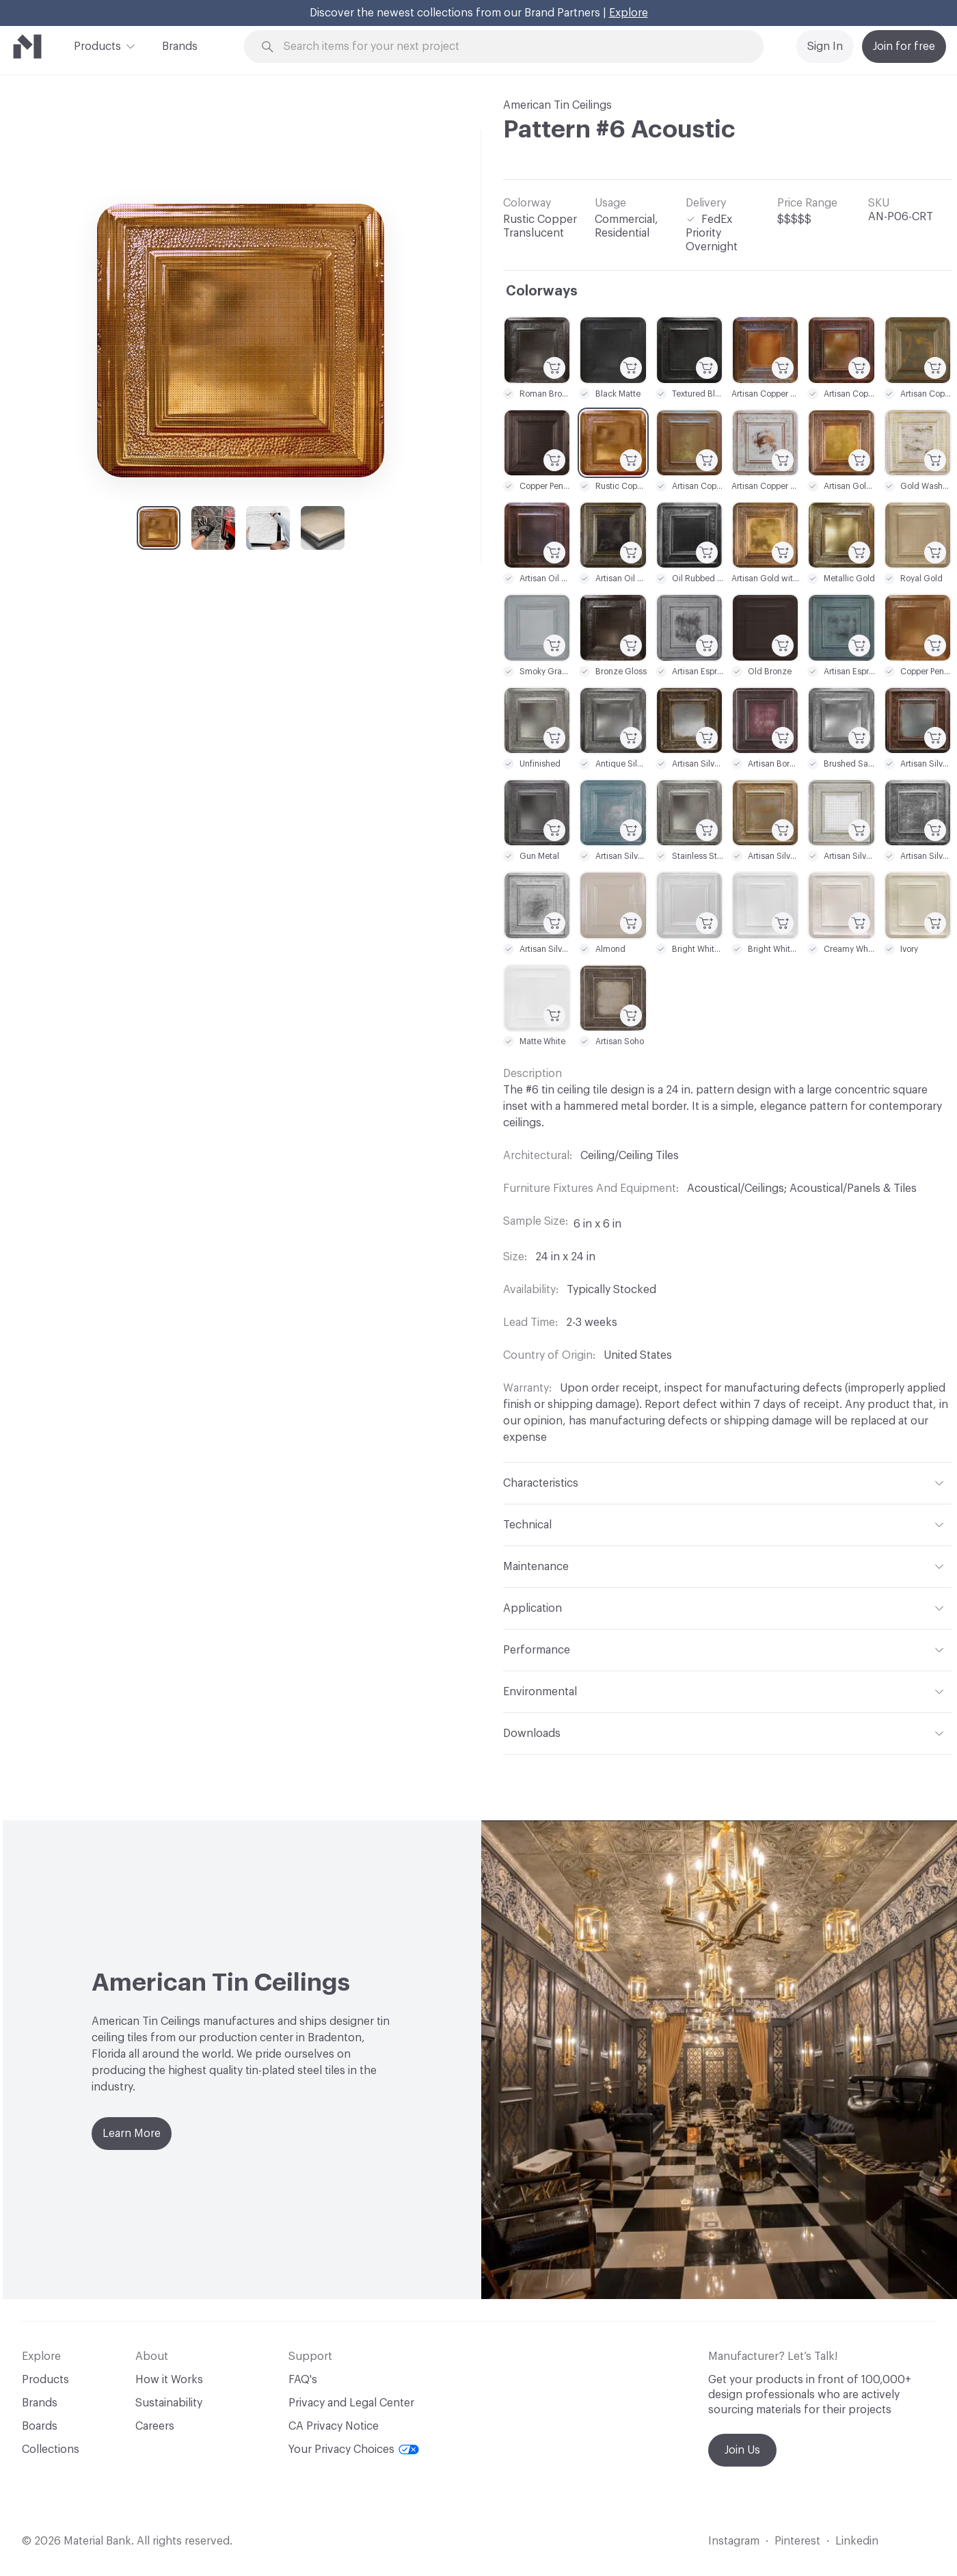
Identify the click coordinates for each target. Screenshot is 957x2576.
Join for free (904, 46)
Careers (154, 2426)
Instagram (733, 2541)
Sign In (825, 46)
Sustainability (168, 2403)
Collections (50, 2449)
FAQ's (302, 2379)
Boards (39, 2426)
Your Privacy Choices (353, 2449)
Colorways (542, 291)
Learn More (132, 2133)
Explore (628, 13)
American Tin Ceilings (557, 105)
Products (97, 45)
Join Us (742, 2450)
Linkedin (856, 2541)
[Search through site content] (511, 47)
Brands (180, 46)
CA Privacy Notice (333, 2426)
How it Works (169, 2379)
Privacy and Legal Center (351, 2403)
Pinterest (797, 2541)
